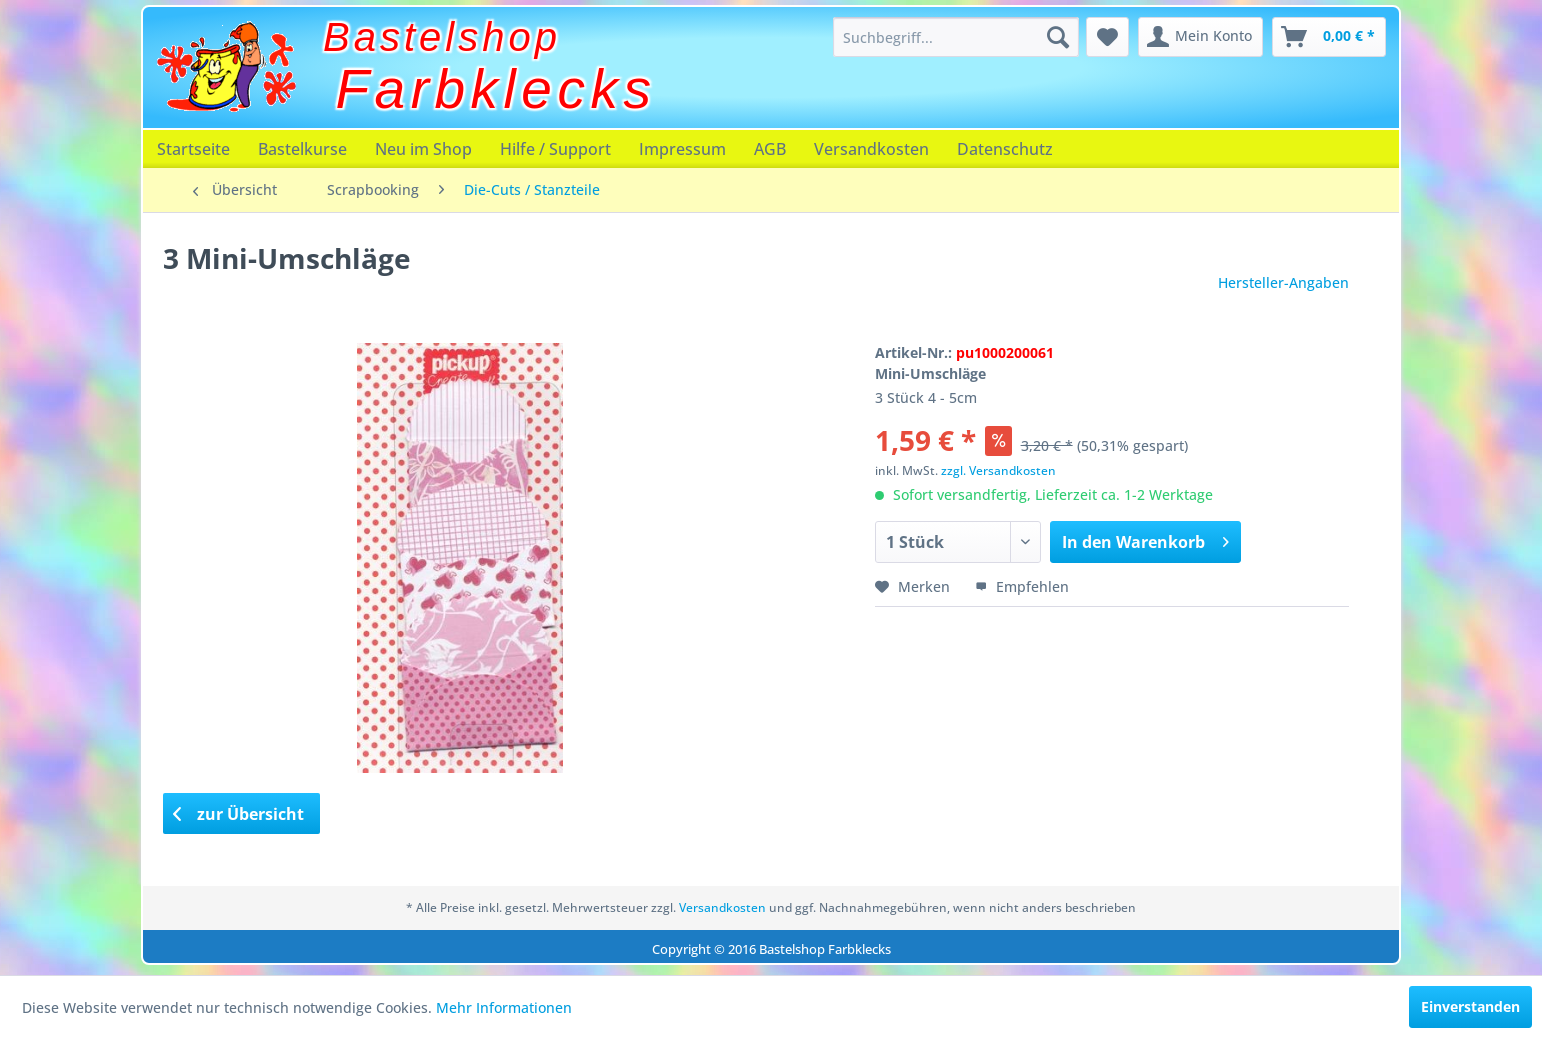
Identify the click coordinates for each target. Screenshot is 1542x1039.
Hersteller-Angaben (1283, 282)
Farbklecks (496, 89)
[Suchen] (1058, 37)
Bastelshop (442, 37)
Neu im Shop (423, 149)
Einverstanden (1470, 1006)
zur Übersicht (239, 814)
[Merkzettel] (1107, 37)
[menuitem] (956, 37)
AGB (770, 149)
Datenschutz (1005, 149)
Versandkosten (871, 149)
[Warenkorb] (1329, 37)
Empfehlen (1022, 586)
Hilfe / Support (555, 149)
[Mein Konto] (1200, 37)
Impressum (682, 149)
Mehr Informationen (504, 1007)
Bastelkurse (302, 149)
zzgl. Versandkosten (998, 470)
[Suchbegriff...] (956, 37)
